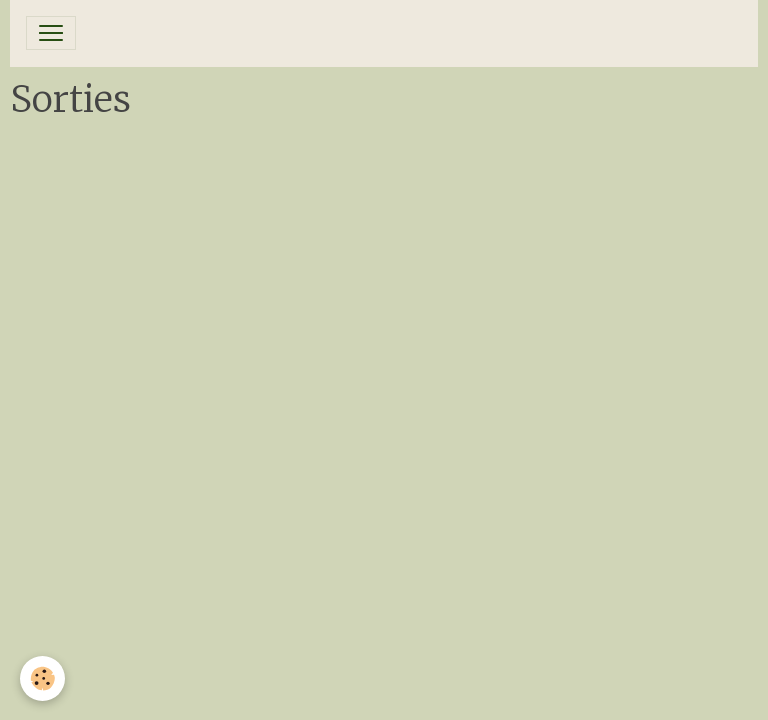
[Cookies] (42, 678)
